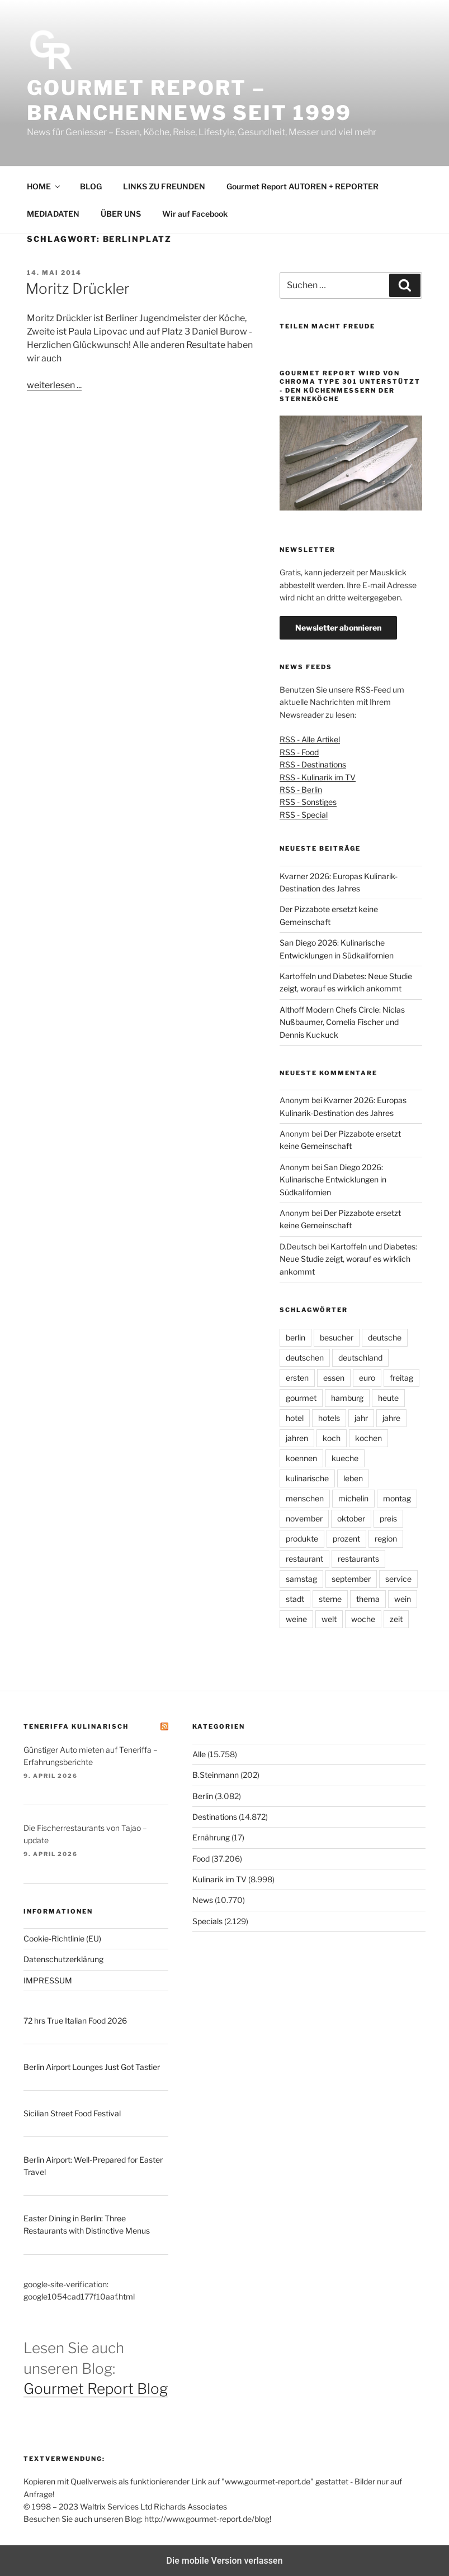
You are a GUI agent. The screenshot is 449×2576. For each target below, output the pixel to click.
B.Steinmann (215, 1775)
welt (329, 1619)
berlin (295, 1337)
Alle (199, 1754)
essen (333, 1377)
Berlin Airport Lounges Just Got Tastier (91, 2067)
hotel (295, 1418)
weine (296, 1619)
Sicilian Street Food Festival (72, 2113)
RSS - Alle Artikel (310, 739)
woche (363, 1619)
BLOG (91, 186)
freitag (401, 1377)
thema (368, 1599)
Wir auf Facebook (195, 213)
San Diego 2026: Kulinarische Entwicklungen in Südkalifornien (333, 1179)
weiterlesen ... (54, 385)
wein (402, 1599)
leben (353, 1478)
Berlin (202, 1796)
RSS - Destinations (313, 764)
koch (332, 1438)
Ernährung (211, 1837)
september (351, 1578)
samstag (301, 1578)
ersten (297, 1377)
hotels (329, 1418)
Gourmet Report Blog (95, 2388)
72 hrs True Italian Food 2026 (75, 2020)
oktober (351, 1518)
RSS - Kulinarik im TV (318, 777)
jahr (361, 1418)
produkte (302, 1538)
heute (388, 1398)
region (386, 1538)
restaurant (304, 1558)
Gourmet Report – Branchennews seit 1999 (189, 100)
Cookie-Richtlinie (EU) (62, 1938)
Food (201, 1858)
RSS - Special (304, 814)
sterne (330, 1599)
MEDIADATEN (53, 213)
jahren (297, 1438)
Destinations (214, 1816)
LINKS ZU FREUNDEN (164, 186)
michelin (353, 1498)
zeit (396, 1619)
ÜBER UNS (121, 213)
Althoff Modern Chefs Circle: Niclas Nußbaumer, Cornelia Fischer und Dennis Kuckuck (342, 1022)
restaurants (358, 1558)
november (304, 1518)
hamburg (347, 1398)
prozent (346, 1538)
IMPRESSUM (47, 1980)
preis (388, 1518)
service (398, 1578)
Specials (207, 1921)
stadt (295, 1599)
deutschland (360, 1357)
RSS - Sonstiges (308, 802)
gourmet (301, 1398)
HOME (44, 186)
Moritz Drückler (78, 288)
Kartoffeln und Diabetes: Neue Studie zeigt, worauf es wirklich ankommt (348, 1259)
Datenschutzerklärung (63, 1959)
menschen (305, 1498)
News (202, 1900)
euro (367, 1377)
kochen (368, 1438)
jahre (391, 1418)
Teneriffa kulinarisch (76, 1726)
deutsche (384, 1337)
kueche (345, 1458)
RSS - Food (299, 752)
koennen (301, 1458)
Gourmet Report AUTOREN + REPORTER (302, 186)
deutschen (305, 1357)
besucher (336, 1337)
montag (397, 1498)
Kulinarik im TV (219, 1879)
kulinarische (307, 1478)
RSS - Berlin (301, 789)
